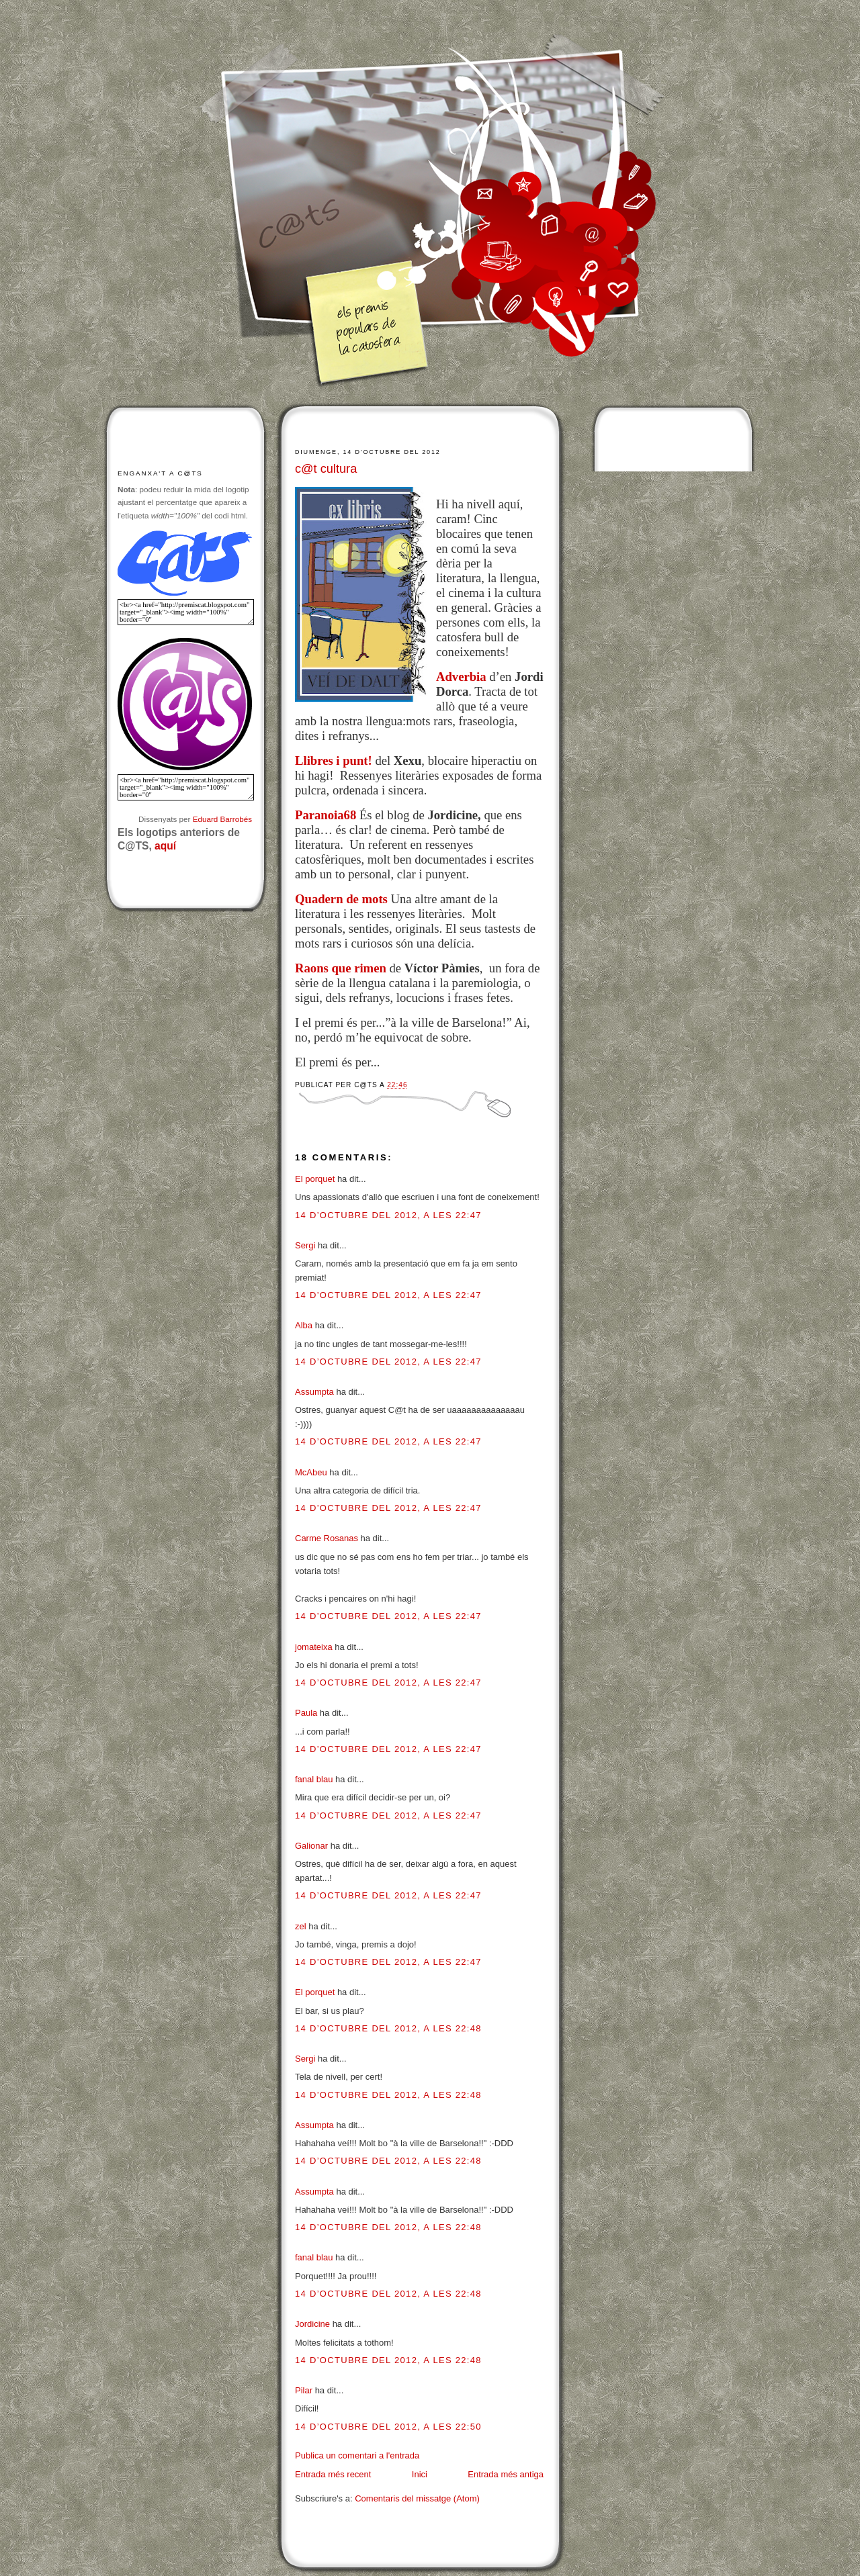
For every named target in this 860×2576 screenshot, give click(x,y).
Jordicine (312, 2324)
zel (300, 1926)
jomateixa (314, 1647)
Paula (306, 1713)
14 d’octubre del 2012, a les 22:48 (388, 2028)
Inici (419, 2474)
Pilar (303, 2390)
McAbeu (311, 1472)
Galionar (311, 1846)
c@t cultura (326, 468)
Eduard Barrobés (222, 819)
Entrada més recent (333, 2474)
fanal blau (314, 1779)
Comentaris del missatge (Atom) (417, 2498)
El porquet (315, 1179)
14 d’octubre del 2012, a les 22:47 (388, 1215)
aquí (165, 846)
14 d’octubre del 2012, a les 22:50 (388, 2427)
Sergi (305, 1245)
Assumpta (314, 1392)
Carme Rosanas (326, 1538)
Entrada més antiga (506, 2474)
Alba (303, 1325)
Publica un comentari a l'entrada (357, 2455)
